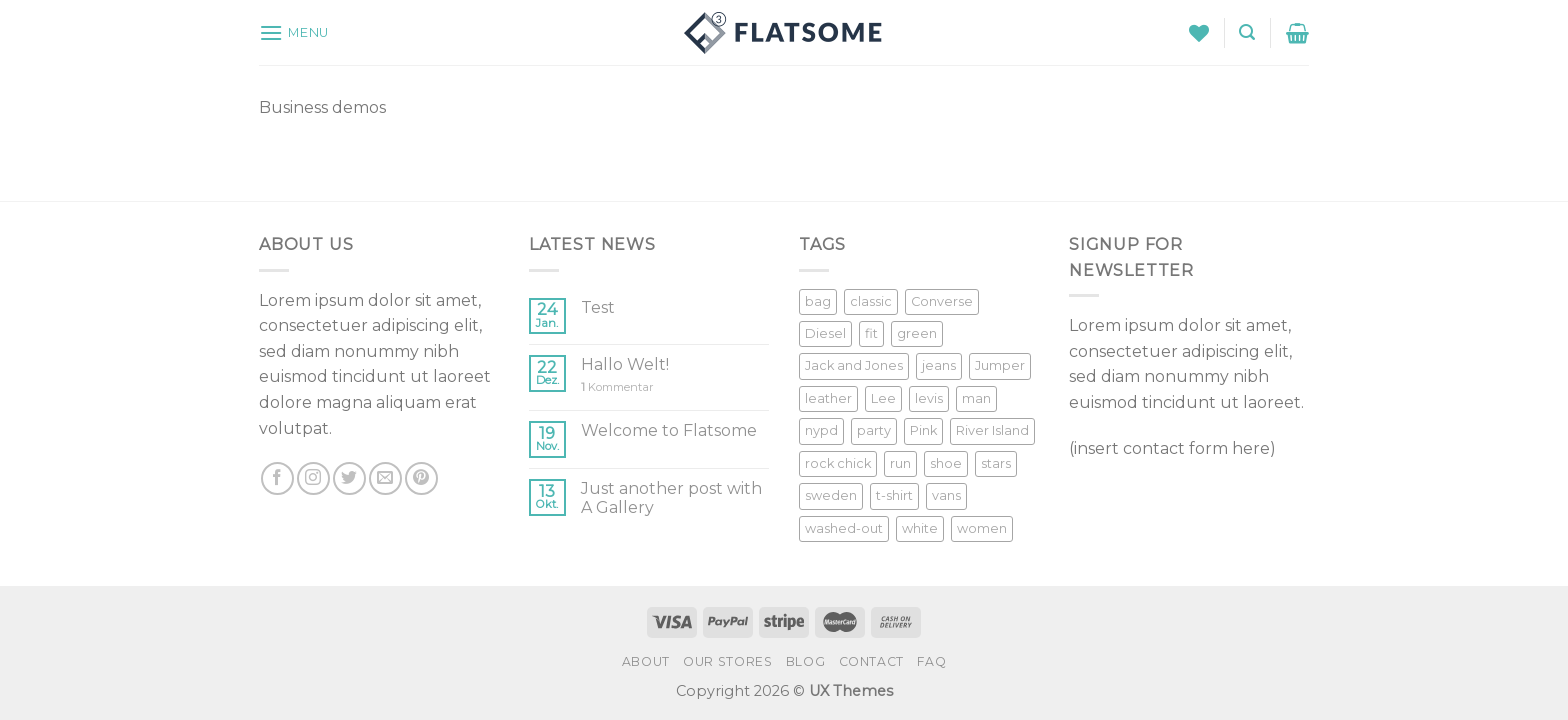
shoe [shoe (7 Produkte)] (946, 463)
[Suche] (1247, 32)
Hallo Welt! (625, 364)
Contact (871, 661)
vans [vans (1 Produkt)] (946, 495)
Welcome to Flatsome (669, 430)
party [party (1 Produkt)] (874, 430)
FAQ (931, 661)
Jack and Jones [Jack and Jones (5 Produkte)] (854, 365)
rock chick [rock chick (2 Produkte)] (838, 463)
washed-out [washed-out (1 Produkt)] (844, 528)
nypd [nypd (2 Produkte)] (821, 430)
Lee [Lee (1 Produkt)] (883, 398)
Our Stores (727, 661)
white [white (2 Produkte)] (920, 528)
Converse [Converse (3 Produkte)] (942, 301)
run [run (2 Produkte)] (900, 463)
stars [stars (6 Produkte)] (996, 463)
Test (598, 307)
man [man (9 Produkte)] (976, 398)
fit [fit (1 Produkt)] (871, 333)
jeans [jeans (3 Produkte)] (939, 365)
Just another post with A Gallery (671, 498)
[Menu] (294, 32)
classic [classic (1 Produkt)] (871, 301)
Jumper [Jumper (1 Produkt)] (1000, 365)
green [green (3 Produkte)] (917, 333)
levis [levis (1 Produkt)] (929, 398)
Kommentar (617, 387)
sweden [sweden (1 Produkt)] (831, 495)
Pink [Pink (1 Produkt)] (923, 430)
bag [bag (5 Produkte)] (818, 301)
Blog (805, 661)
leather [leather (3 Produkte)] (828, 398)
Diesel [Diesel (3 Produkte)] (825, 333)
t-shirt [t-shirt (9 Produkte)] (894, 495)
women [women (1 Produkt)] (982, 528)
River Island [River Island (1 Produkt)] (992, 430)
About (646, 661)
